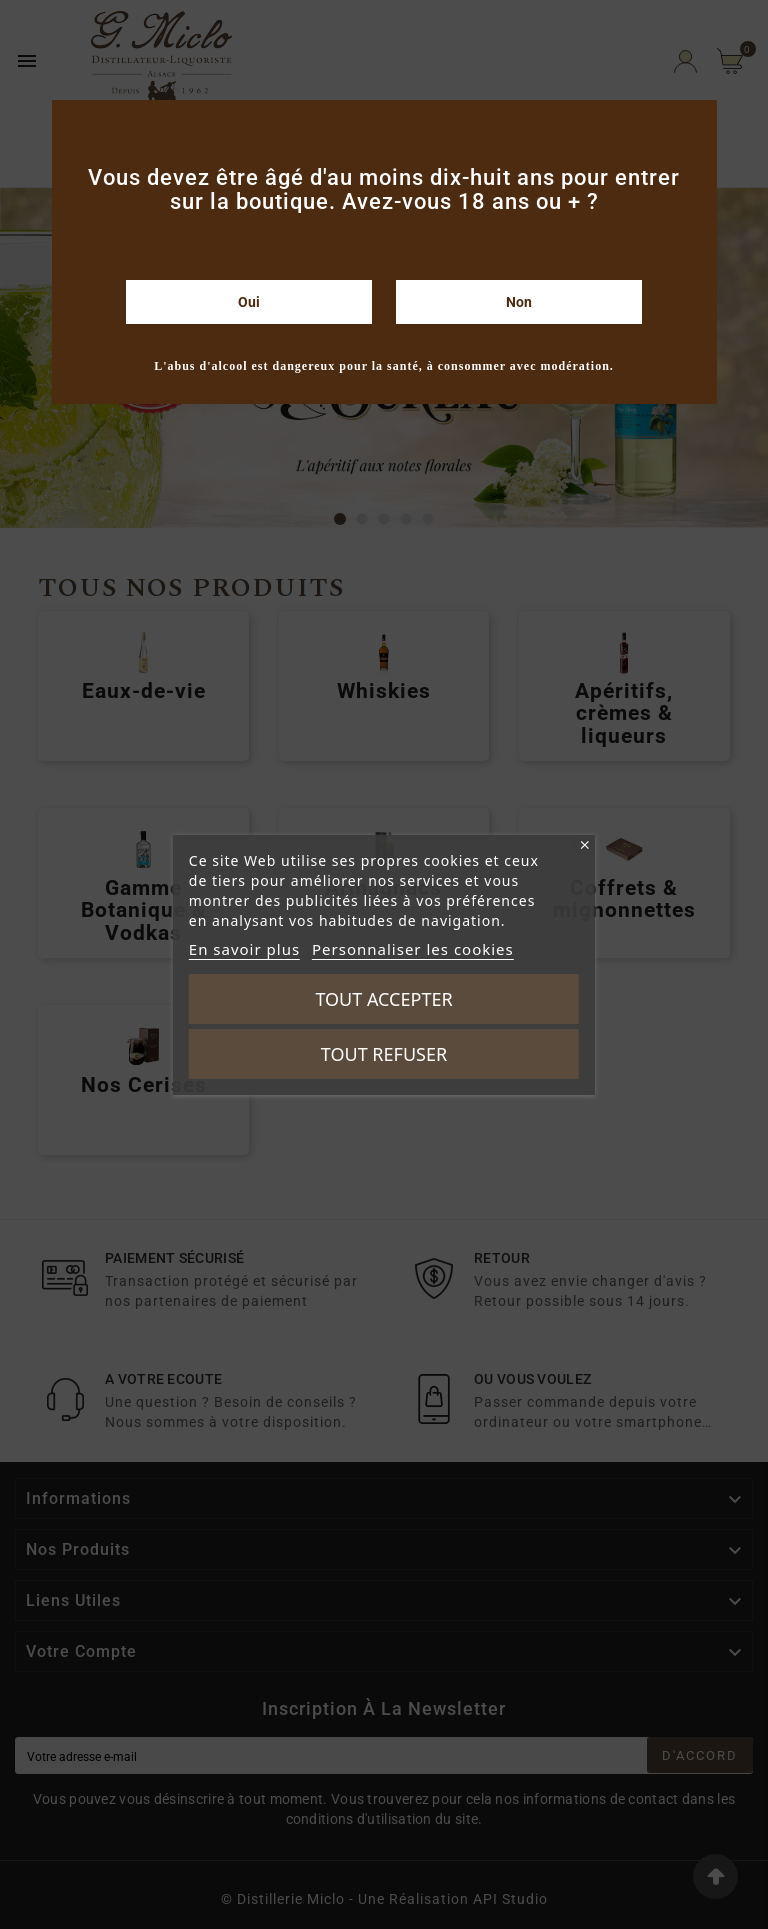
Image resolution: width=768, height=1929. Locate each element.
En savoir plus (244, 949)
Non (519, 302)
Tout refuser (384, 1054)
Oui (249, 302)
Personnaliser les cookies (413, 949)
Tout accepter (383, 999)
